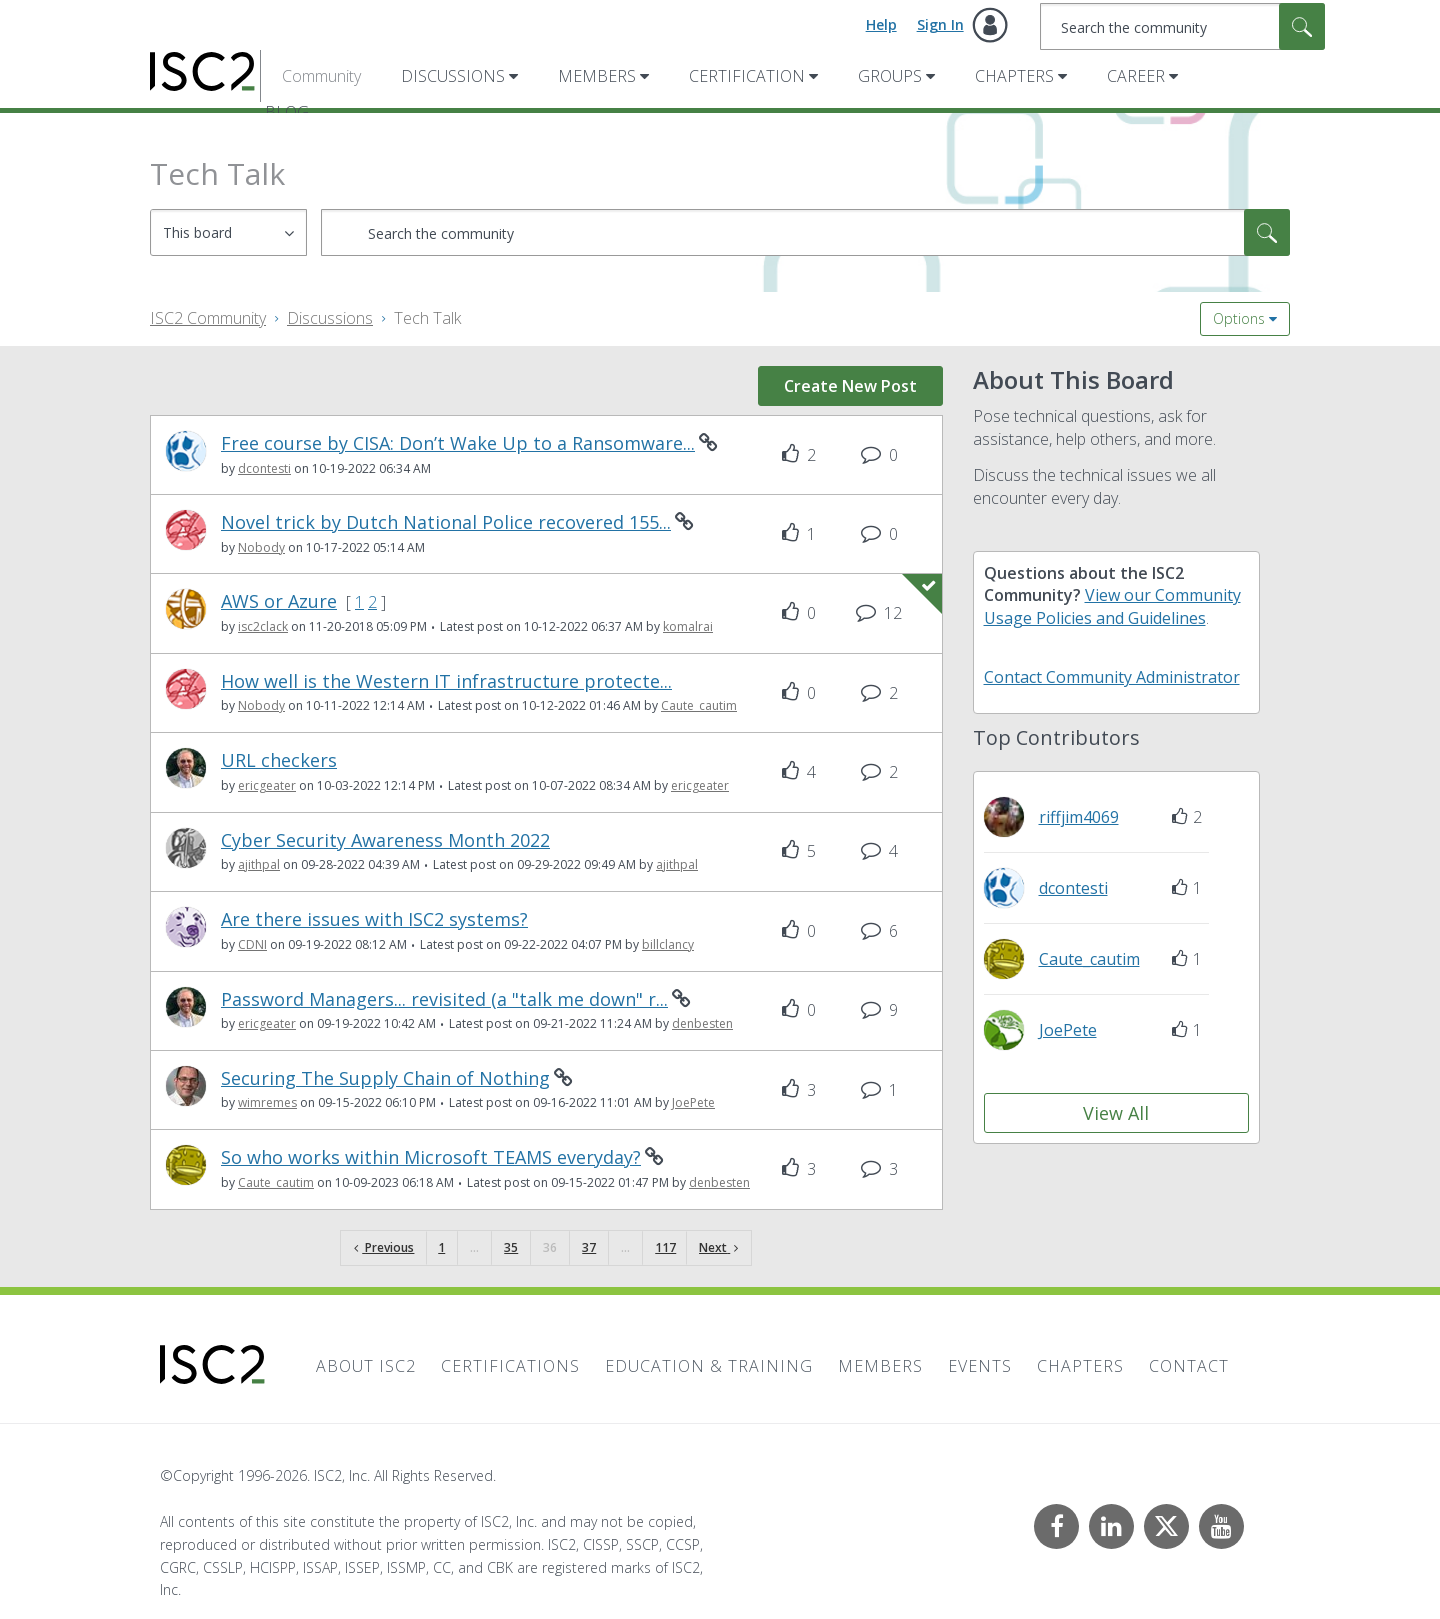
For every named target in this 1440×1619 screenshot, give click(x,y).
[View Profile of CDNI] (252, 944)
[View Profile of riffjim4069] (1079, 817)
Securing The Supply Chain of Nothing (385, 1078)
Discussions (453, 76)
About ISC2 (366, 1366)
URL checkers (279, 760)
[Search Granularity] (228, 232)
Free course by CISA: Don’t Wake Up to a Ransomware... (458, 443)
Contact (1189, 1366)
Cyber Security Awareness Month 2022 (385, 840)
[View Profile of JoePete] (693, 1102)
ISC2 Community (208, 318)
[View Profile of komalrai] (688, 626)
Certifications (510, 1366)
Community (321, 76)
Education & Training (709, 1366)
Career (1136, 76)
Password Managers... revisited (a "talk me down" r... (444, 999)
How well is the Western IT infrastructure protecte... (446, 681)
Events (980, 1366)
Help (881, 24)
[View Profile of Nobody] (261, 547)
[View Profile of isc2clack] (263, 626)
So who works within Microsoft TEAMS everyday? (431, 1157)
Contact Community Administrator (1112, 677)
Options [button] (1239, 318)
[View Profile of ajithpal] (259, 864)
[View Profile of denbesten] (702, 1023)
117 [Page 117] (665, 1247)
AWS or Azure (279, 601)
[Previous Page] (384, 1248)
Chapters (1014, 76)
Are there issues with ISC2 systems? (374, 919)
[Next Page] (718, 1248)
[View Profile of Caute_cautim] (699, 705)
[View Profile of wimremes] (267, 1102)
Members (597, 76)
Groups (890, 76)
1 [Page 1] (441, 1247)
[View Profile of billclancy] (668, 944)
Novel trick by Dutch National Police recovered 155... (446, 522)
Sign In (940, 24)
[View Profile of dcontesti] (264, 468)
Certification (747, 76)
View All (1116, 1113)
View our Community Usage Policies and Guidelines (1112, 606)
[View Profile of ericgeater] (267, 785)
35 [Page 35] (511, 1247)
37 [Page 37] (589, 1247)
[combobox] (1182, 26)
